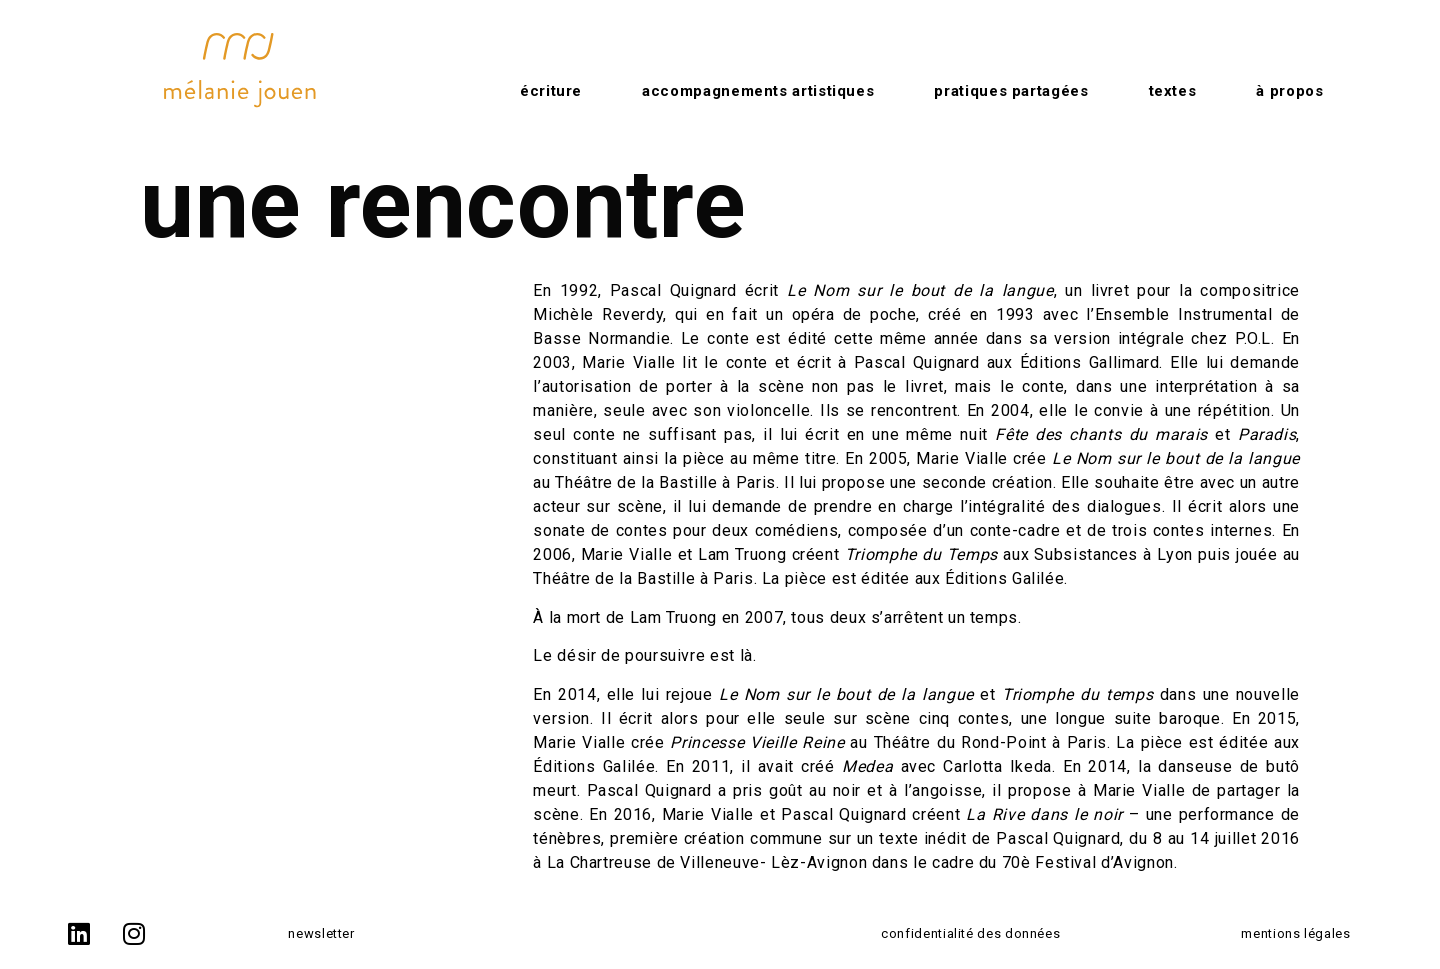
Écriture (551, 91)
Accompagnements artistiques (758, 91)
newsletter (321, 933)
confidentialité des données (970, 933)
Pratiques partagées (1011, 91)
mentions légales (1295, 933)
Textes (1173, 91)
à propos (1289, 91)
